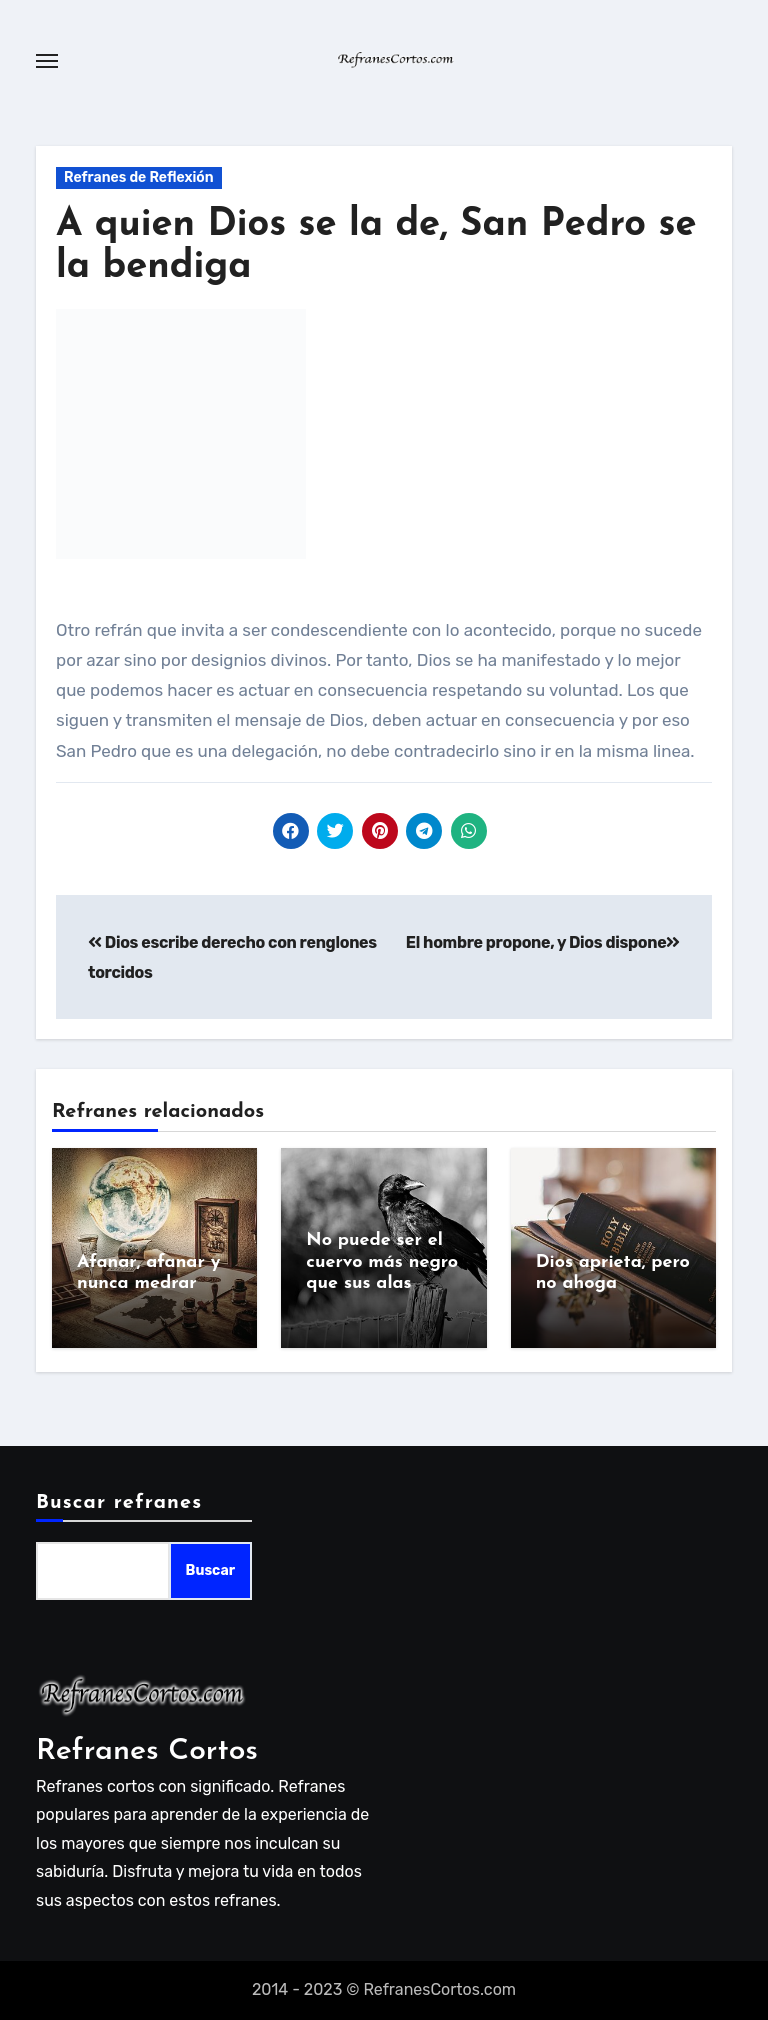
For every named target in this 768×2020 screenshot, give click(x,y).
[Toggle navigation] (47, 61)
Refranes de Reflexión (139, 177)
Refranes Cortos (147, 1751)
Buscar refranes (119, 1503)
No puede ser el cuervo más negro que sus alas (382, 1262)
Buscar (210, 1571)
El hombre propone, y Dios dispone (543, 942)
